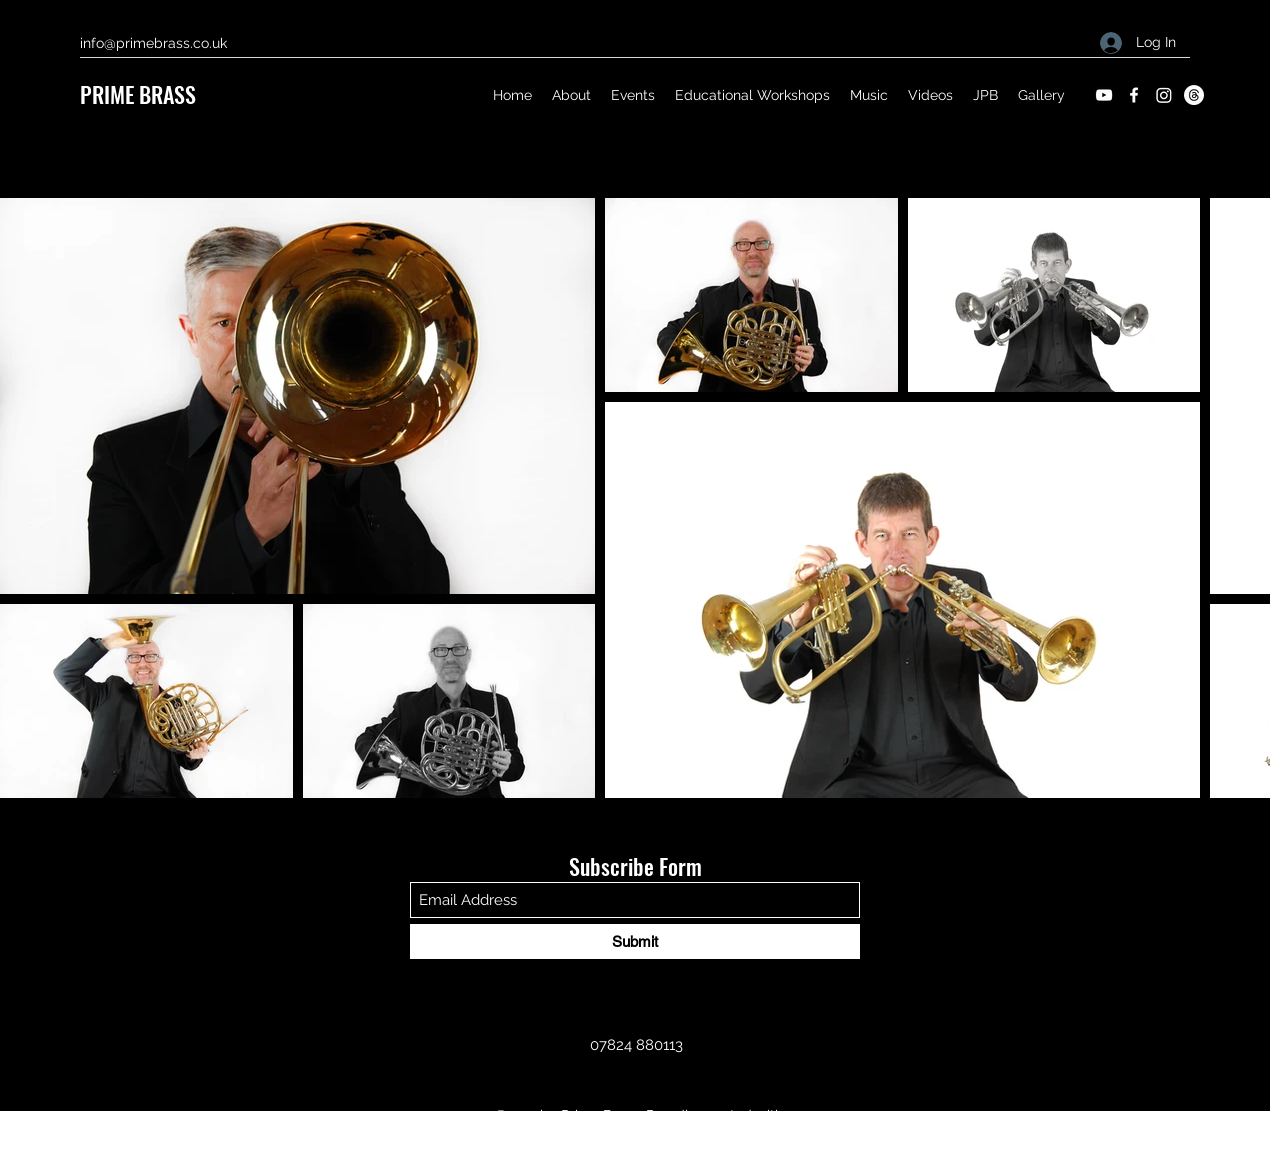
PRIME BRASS (138, 94)
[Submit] (635, 941)
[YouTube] (1104, 95)
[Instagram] (1164, 95)
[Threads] (1194, 95)
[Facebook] (1134, 95)
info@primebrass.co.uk (153, 43)
